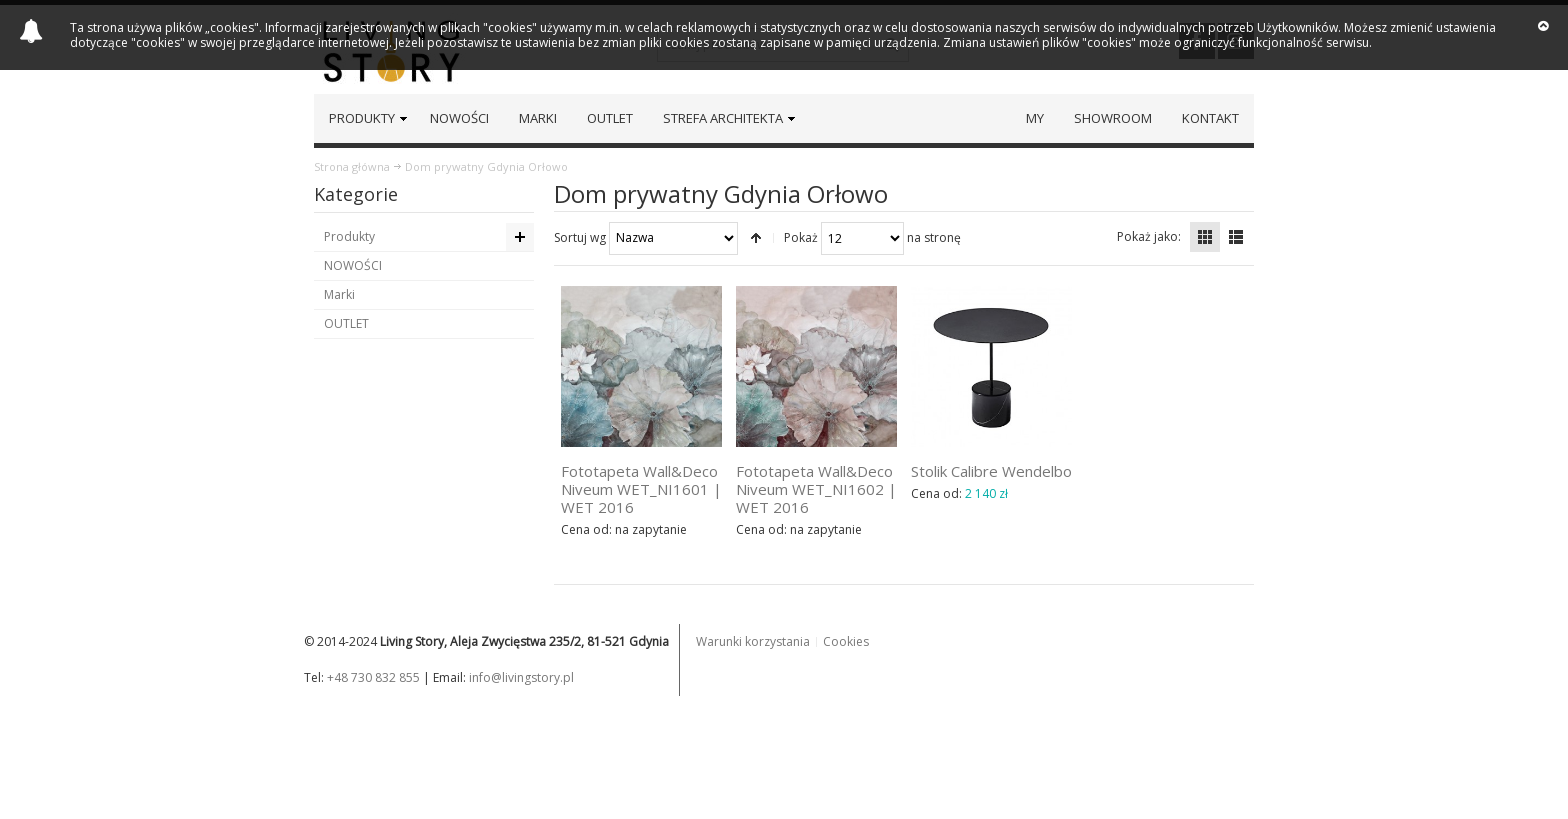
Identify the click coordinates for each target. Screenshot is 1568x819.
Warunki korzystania (753, 641)
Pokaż (801, 236)
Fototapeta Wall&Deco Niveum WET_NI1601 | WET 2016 (641, 489)
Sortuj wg (580, 236)
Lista (1236, 237)
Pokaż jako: (1149, 236)
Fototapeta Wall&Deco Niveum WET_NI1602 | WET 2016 (816, 489)
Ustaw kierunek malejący (756, 238)
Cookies (846, 641)
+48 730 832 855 (373, 677)
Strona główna (352, 166)
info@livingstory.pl (521, 677)
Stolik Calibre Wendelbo (991, 471)
